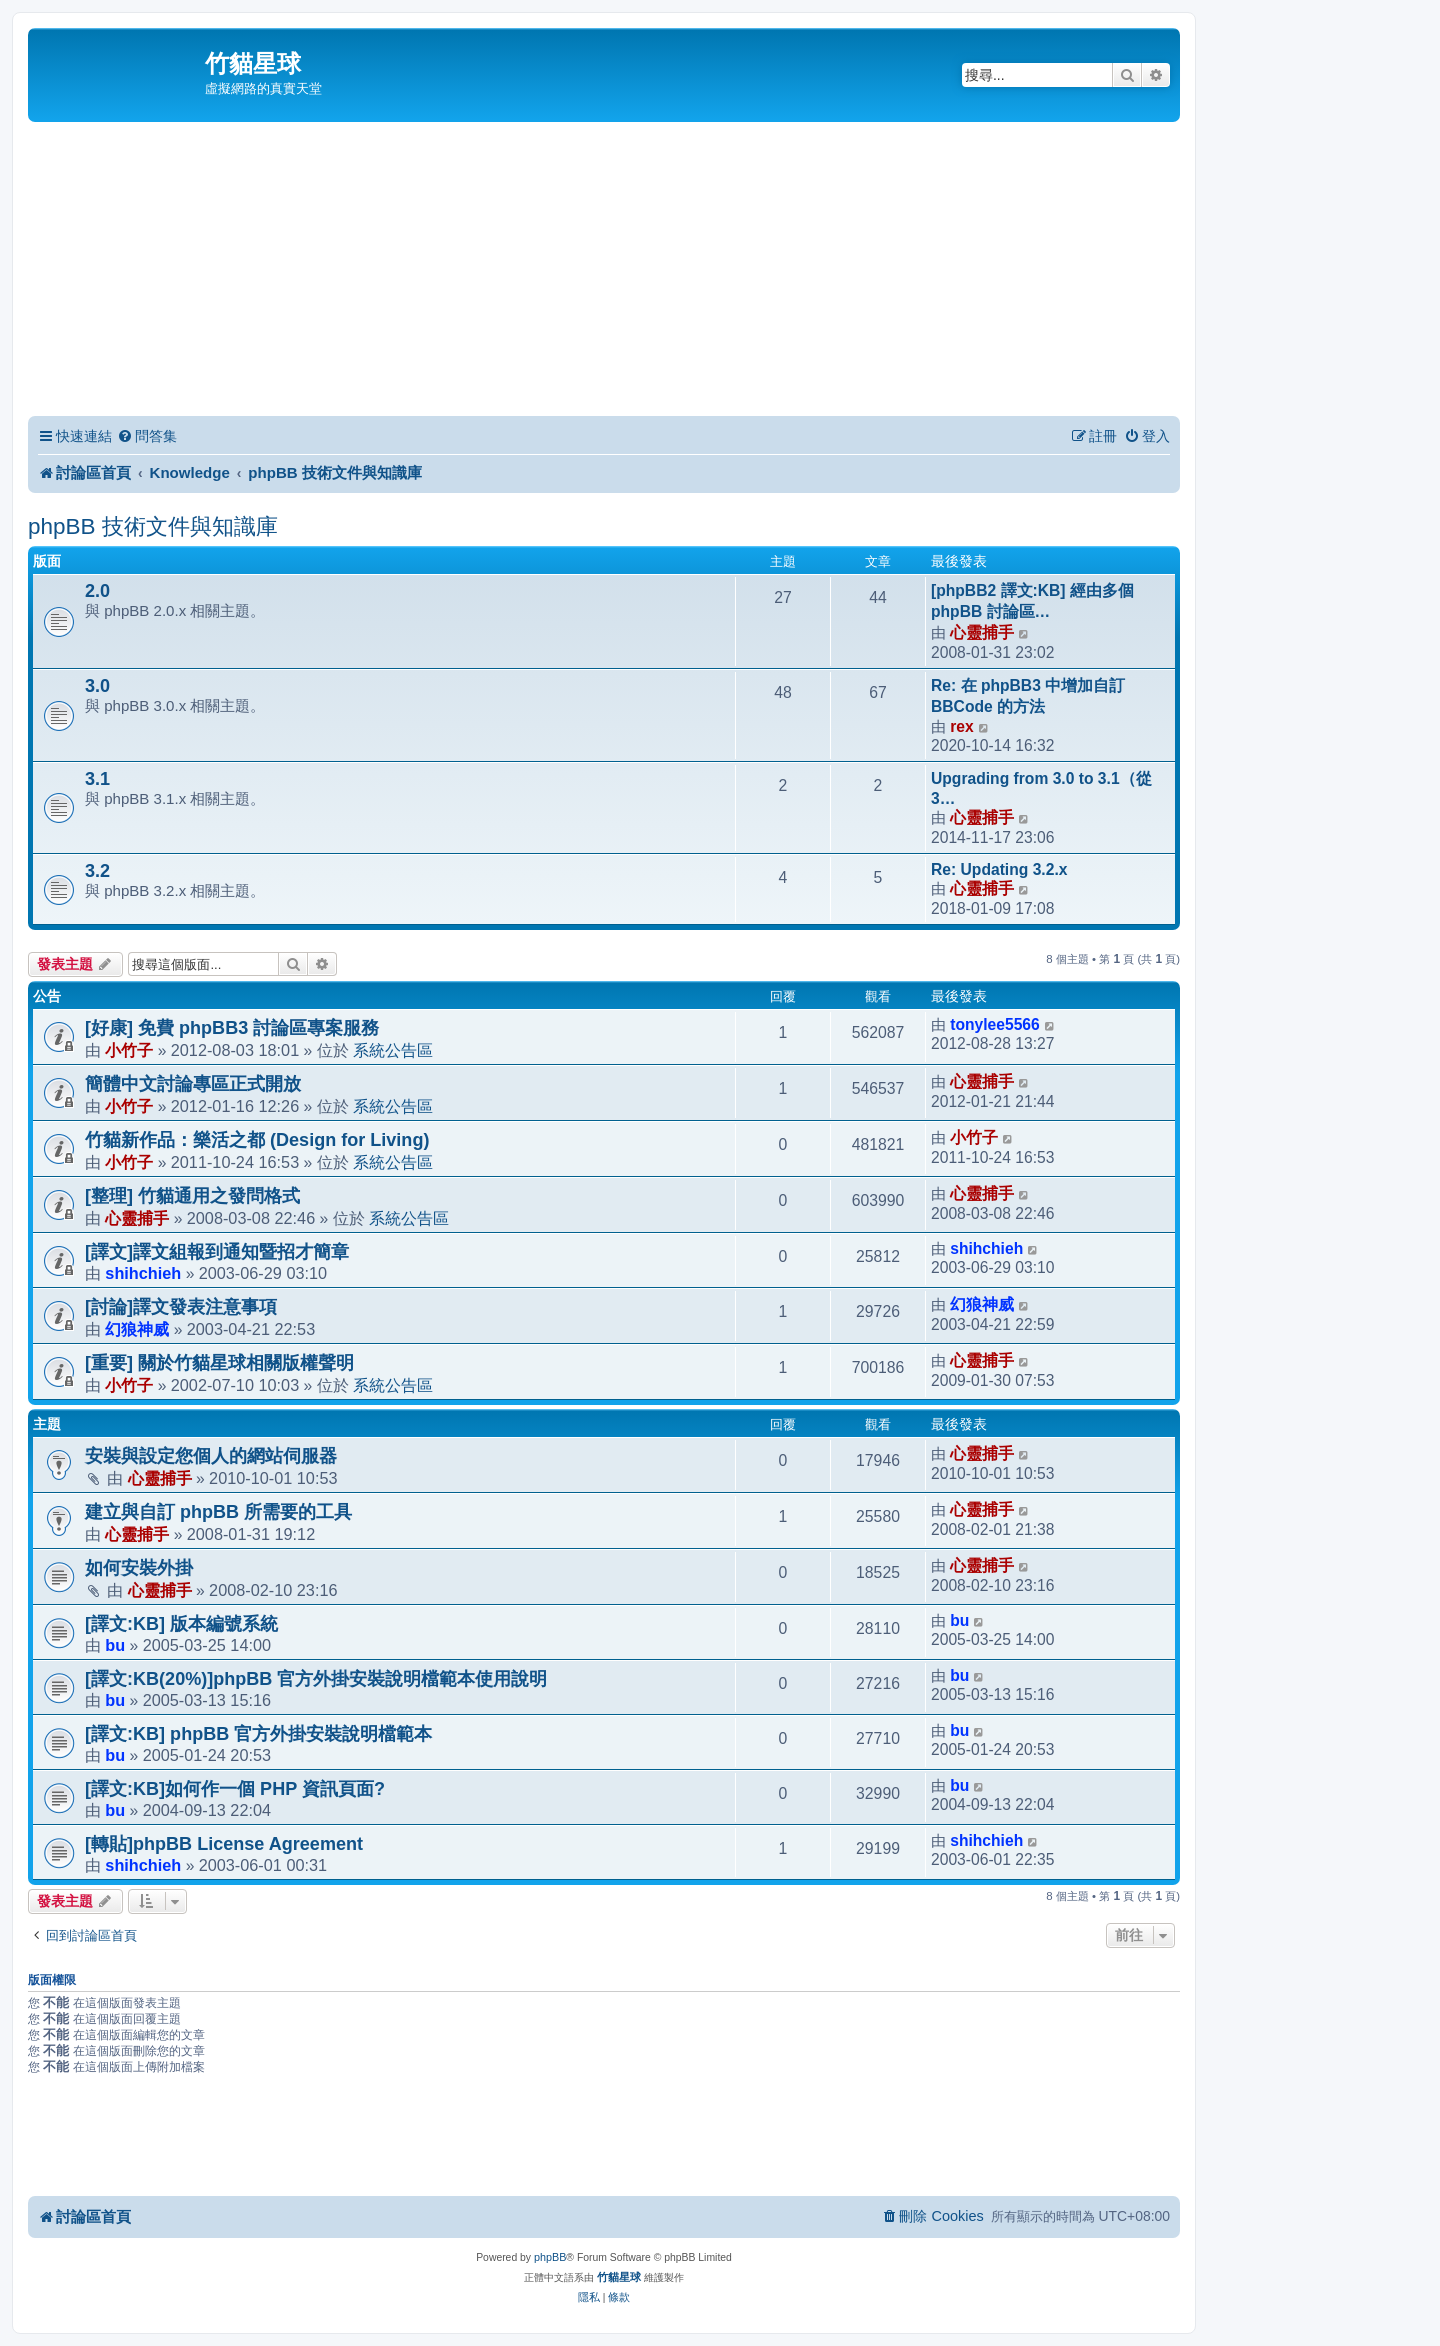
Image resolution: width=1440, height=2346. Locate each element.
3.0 (97, 686)
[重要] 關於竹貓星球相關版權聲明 (219, 1363)
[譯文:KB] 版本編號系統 (181, 1624)
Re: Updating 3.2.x (999, 869)
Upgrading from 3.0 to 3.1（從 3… (1041, 788)
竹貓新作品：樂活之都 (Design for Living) (257, 1140)
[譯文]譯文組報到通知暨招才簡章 (217, 1252)
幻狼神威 (137, 1329)
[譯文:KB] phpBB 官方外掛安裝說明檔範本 (258, 1734)
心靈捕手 (982, 632)
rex (961, 726)
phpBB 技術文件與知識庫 (153, 526)
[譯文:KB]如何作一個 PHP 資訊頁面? (235, 1789)
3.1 (97, 779)
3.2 (97, 871)
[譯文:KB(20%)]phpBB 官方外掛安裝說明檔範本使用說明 (316, 1679)
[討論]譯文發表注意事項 (181, 1307)
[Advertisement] (604, 272)
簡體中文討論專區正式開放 (193, 1084)
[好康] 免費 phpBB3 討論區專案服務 (232, 1028)
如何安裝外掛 (139, 1568)
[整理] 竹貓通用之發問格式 (192, 1196)
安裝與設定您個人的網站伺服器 (211, 1456)
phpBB (550, 2257)
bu (115, 1645)
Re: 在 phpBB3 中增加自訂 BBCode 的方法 (1028, 696)
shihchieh (143, 1273)
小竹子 (129, 1050)
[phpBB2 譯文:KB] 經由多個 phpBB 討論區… (1032, 601)
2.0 (97, 591)
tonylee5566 (995, 1024)
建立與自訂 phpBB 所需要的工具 (218, 1512)
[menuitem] (147, 436)
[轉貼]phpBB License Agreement (224, 1844)
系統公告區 (393, 1050)
